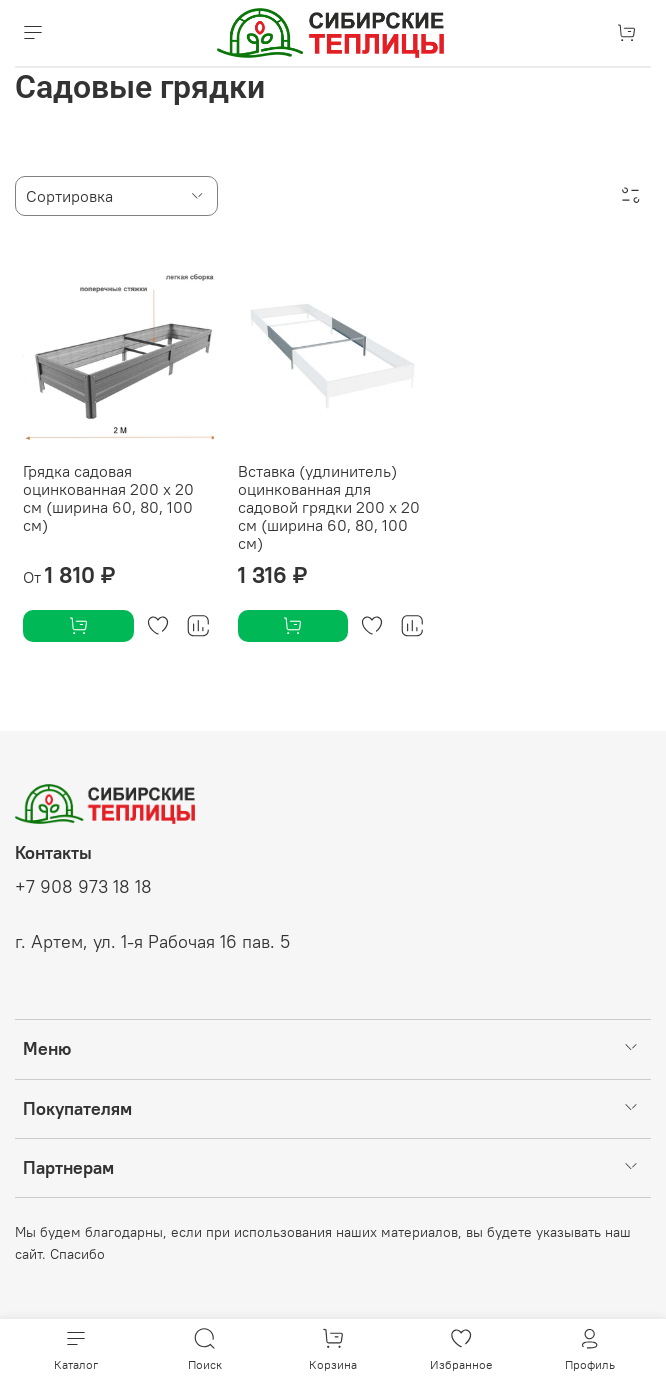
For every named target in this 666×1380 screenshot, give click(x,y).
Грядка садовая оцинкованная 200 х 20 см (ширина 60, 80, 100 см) (108, 498)
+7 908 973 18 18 (83, 887)
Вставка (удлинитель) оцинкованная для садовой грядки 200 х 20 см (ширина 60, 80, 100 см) (329, 507)
